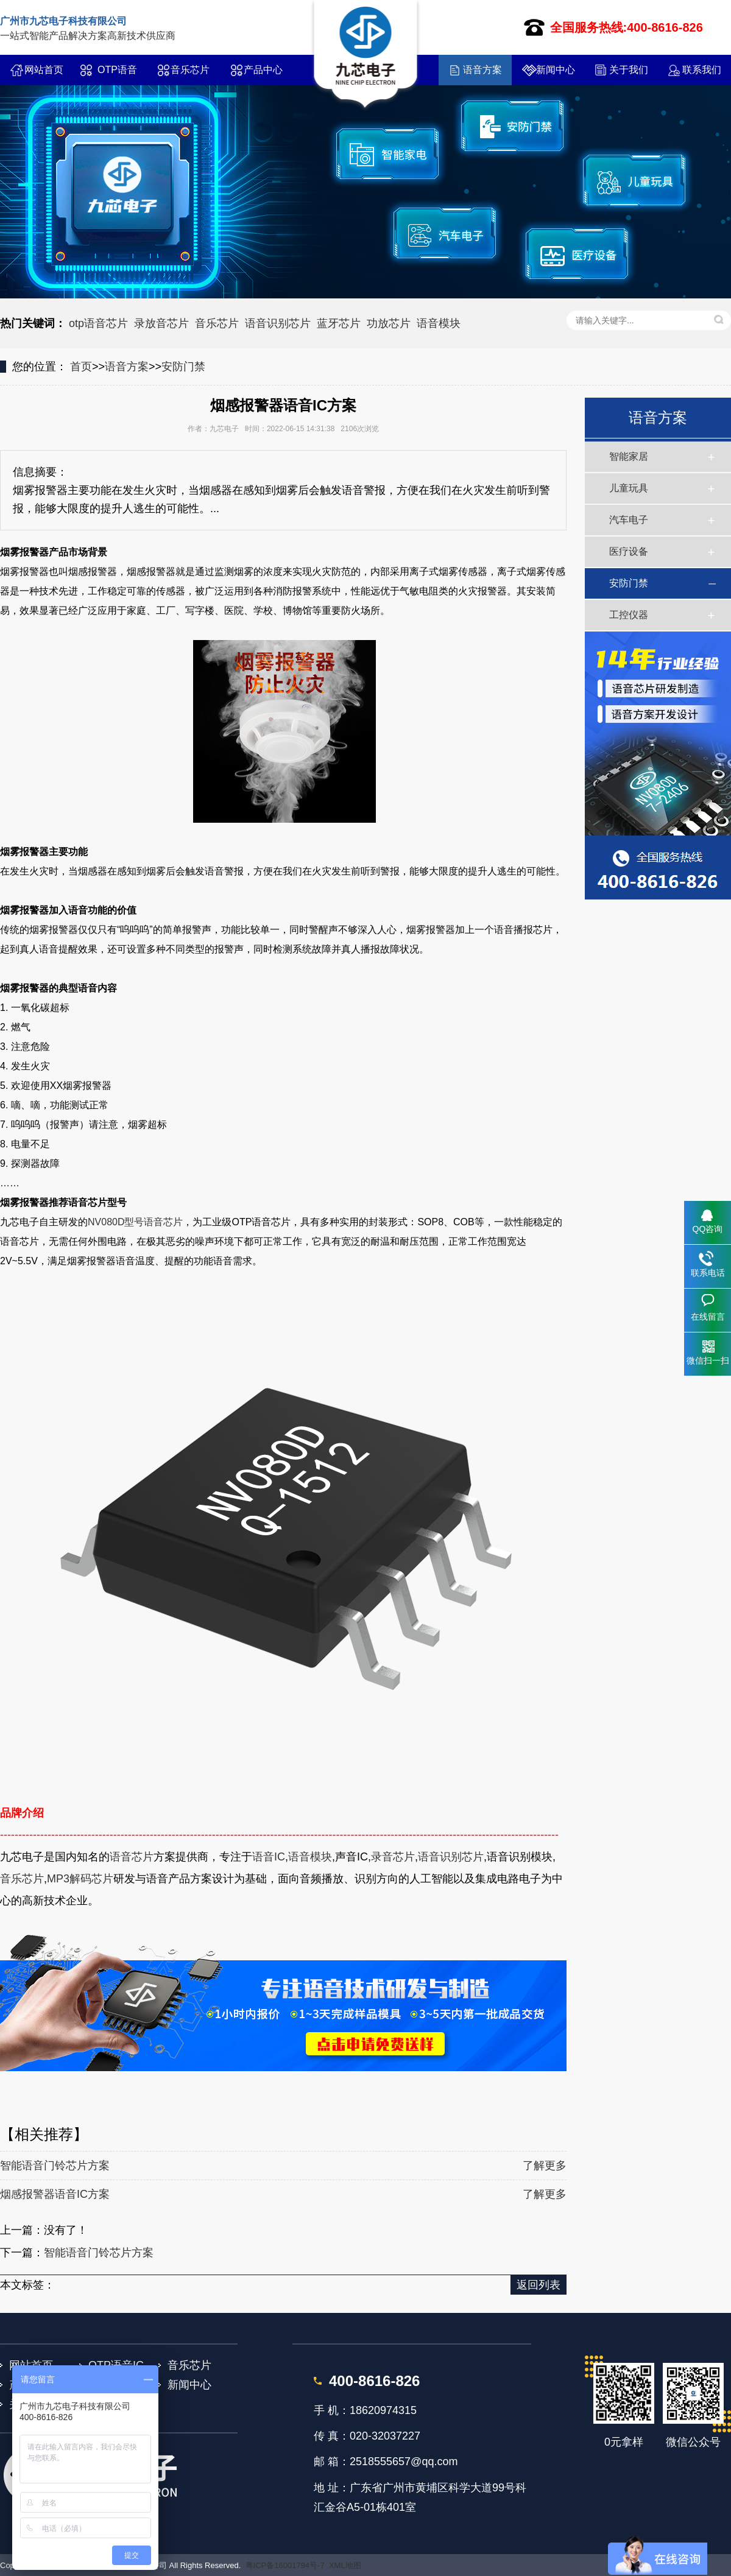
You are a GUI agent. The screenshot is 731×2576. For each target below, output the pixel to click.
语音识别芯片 (278, 323)
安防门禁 (183, 367)
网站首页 (43, 70)
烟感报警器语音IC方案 (55, 2194)
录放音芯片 (161, 323)
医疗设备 (628, 551)
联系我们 (701, 70)
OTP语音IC (117, 75)
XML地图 (345, 2565)
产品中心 (263, 70)
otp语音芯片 (98, 323)
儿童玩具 (628, 488)
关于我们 (628, 70)
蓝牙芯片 (339, 323)
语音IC (268, 1857)
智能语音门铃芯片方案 (55, 2165)
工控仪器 (628, 615)
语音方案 (482, 70)
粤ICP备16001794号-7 (285, 2565)
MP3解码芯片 (80, 1879)
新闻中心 (555, 70)
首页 (81, 367)
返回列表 (538, 2285)
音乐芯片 (190, 70)
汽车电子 (628, 520)
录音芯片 (393, 1857)
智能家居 (628, 456)
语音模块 (439, 323)
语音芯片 (132, 1857)
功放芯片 (389, 323)
